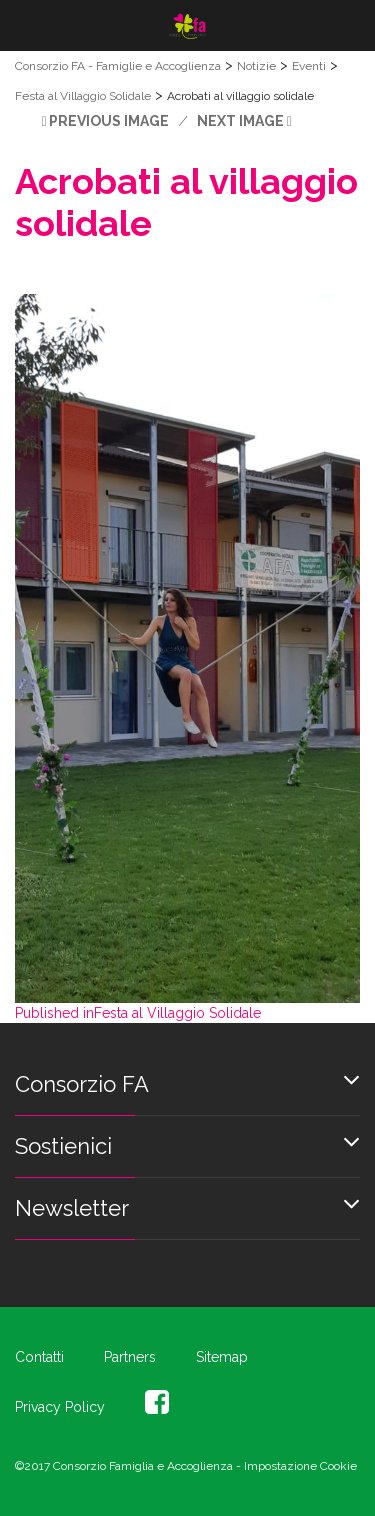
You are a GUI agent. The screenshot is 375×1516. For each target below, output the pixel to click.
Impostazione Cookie (300, 1466)
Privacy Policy (60, 1407)
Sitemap (222, 1357)
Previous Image (109, 121)
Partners (130, 1357)
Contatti (39, 1357)
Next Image (240, 121)
